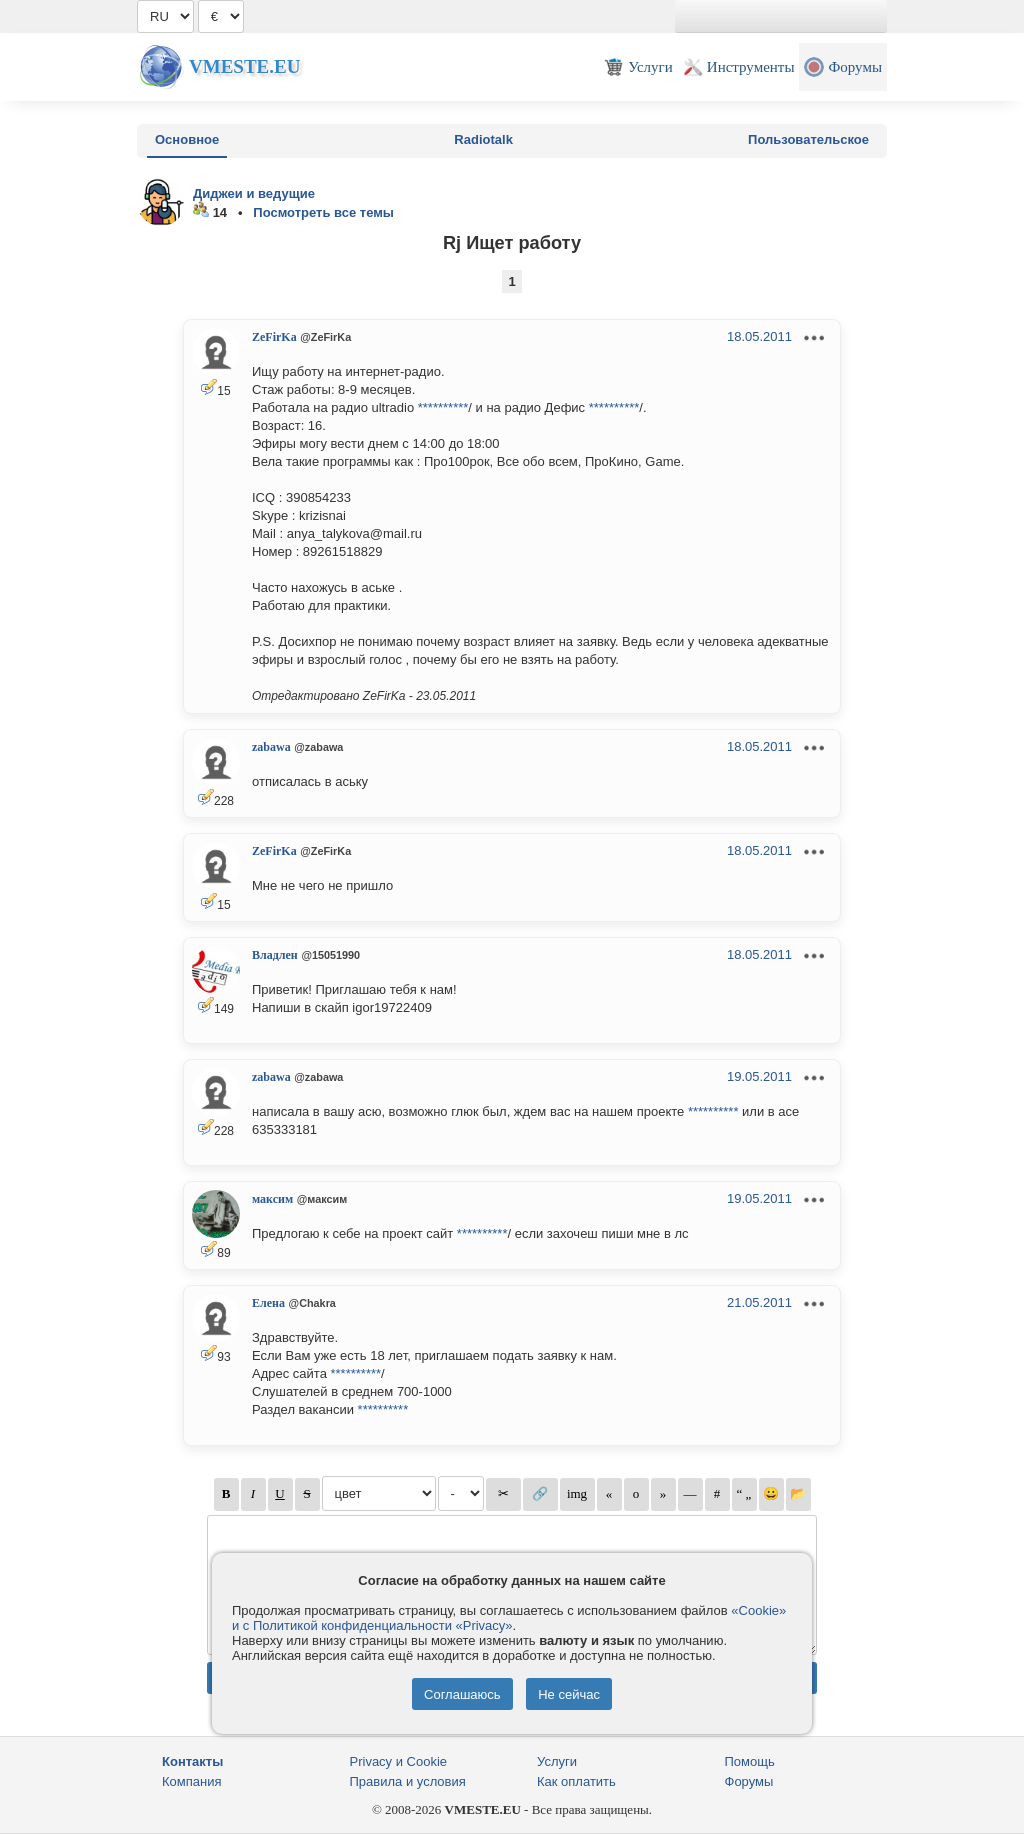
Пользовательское (808, 139)
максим (272, 1199)
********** (443, 407)
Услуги (557, 1761)
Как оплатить (576, 1781)
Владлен (275, 955)
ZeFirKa (274, 337)
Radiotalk (483, 139)
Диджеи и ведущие (254, 193)
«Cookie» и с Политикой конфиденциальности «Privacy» (509, 1618)
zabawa (271, 747)
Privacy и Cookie (399, 1761)
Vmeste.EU (244, 66)
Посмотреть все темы (323, 212)
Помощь (750, 1761)
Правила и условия (408, 1781)
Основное (187, 139)
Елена (268, 1303)
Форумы (749, 1781)
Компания (192, 1781)
